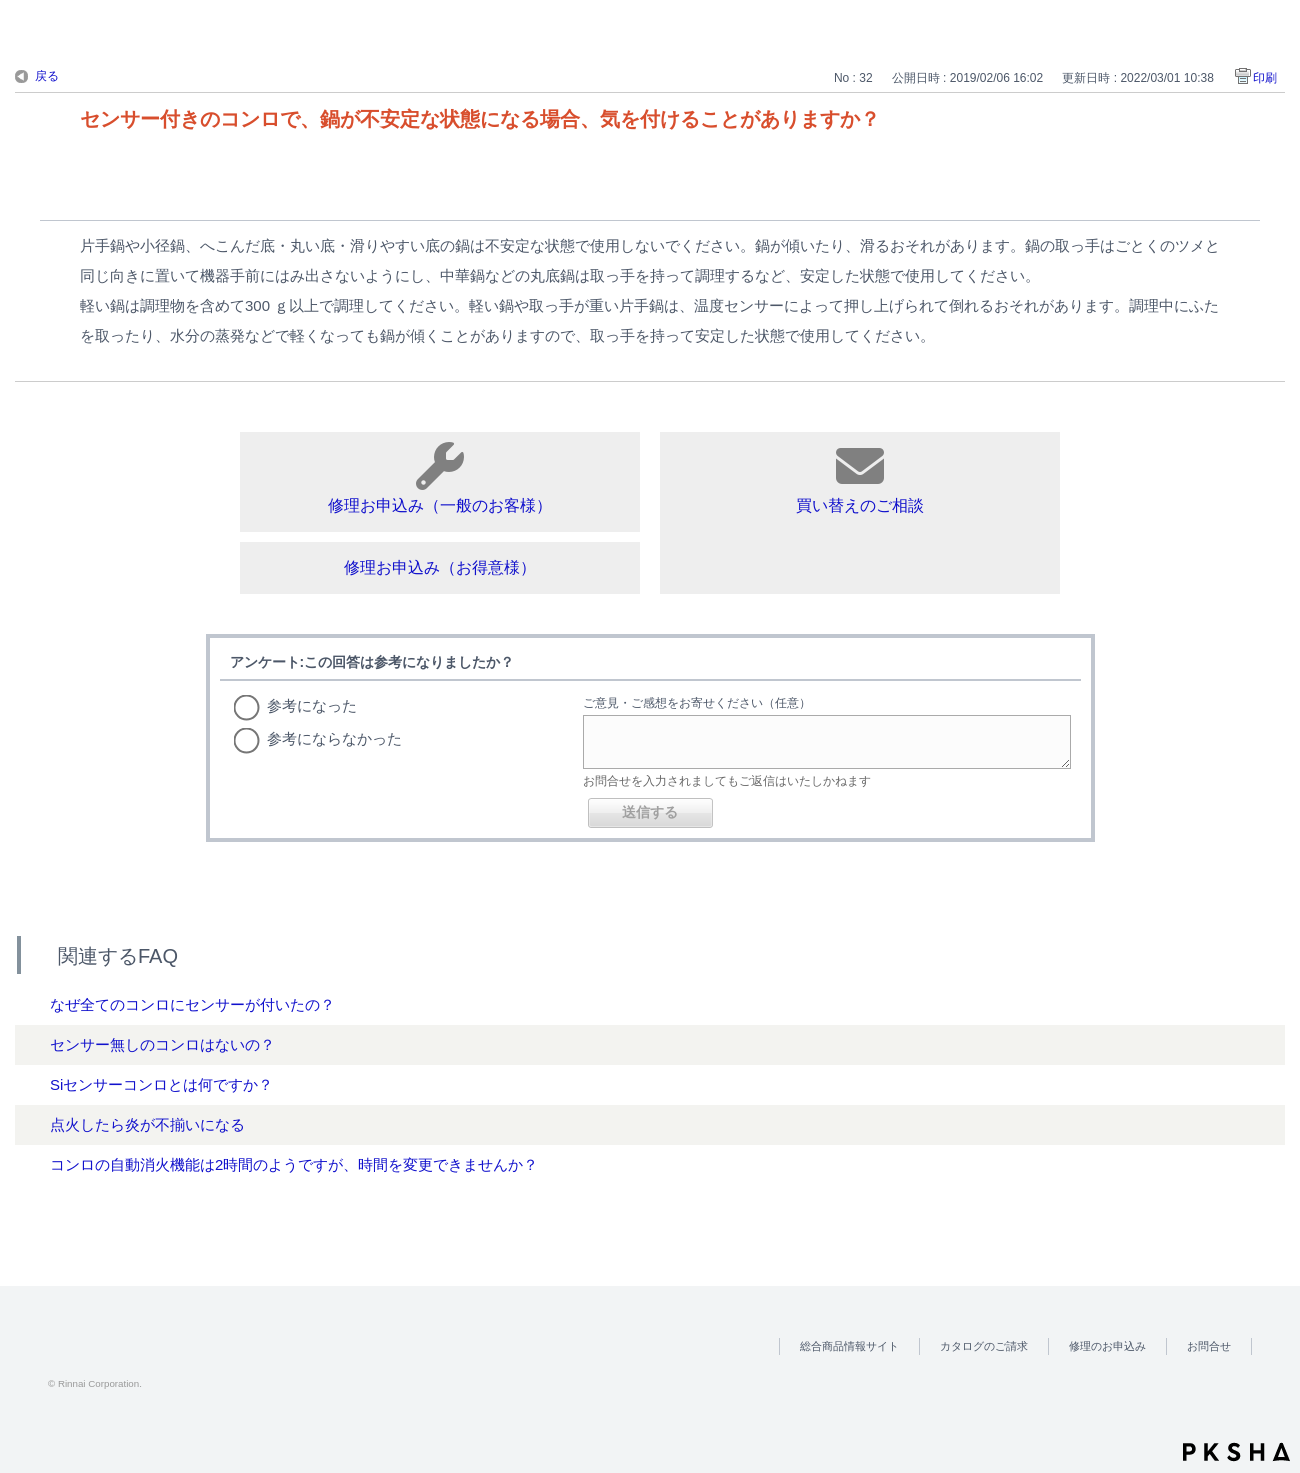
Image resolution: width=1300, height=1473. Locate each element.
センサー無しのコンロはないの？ (162, 1044)
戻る (47, 76)
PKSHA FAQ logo (1236, 1452)
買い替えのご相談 (860, 478)
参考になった (312, 705)
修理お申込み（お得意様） (440, 567)
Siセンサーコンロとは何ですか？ (161, 1084)
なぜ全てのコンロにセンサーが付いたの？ (192, 1004)
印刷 (1265, 78)
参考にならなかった (334, 738)
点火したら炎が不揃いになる (147, 1124)
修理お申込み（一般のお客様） (440, 478)
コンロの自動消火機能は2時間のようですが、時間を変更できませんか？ (294, 1164)
